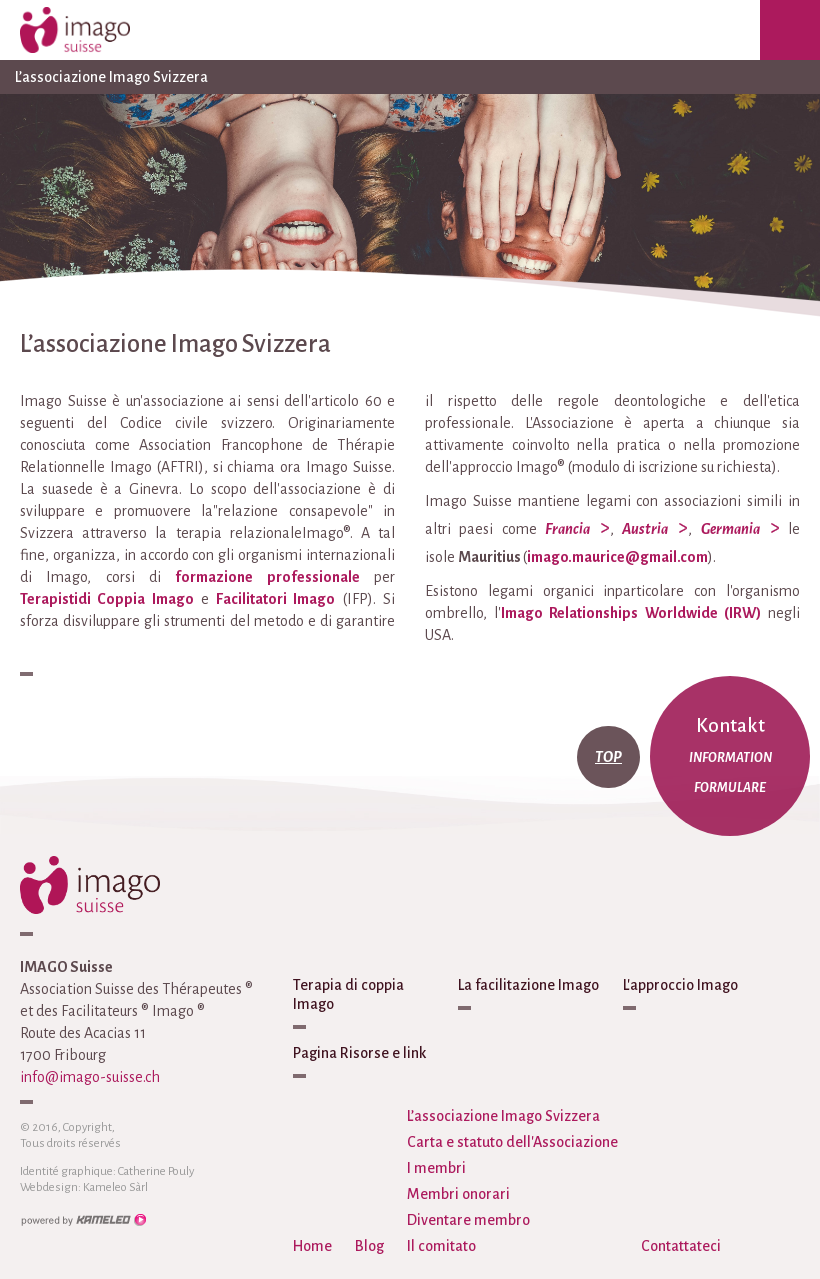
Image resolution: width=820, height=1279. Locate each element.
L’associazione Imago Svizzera (410, 77)
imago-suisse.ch (95, 30)
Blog (369, 1246)
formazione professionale (267, 577)
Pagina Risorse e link (359, 1053)
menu (790, 30)
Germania (730, 529)
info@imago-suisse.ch (90, 1077)
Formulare (730, 788)
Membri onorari (458, 1194)
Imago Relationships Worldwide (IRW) (631, 613)
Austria (645, 529)
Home (312, 1246)
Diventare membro (468, 1220)
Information (730, 758)
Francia (567, 529)
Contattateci (681, 1246)
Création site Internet (83, 1220)
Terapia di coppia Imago (348, 994)
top (608, 757)
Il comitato (441, 1246)
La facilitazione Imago (528, 985)
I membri (436, 1168)
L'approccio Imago (680, 985)
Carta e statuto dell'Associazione (512, 1142)
